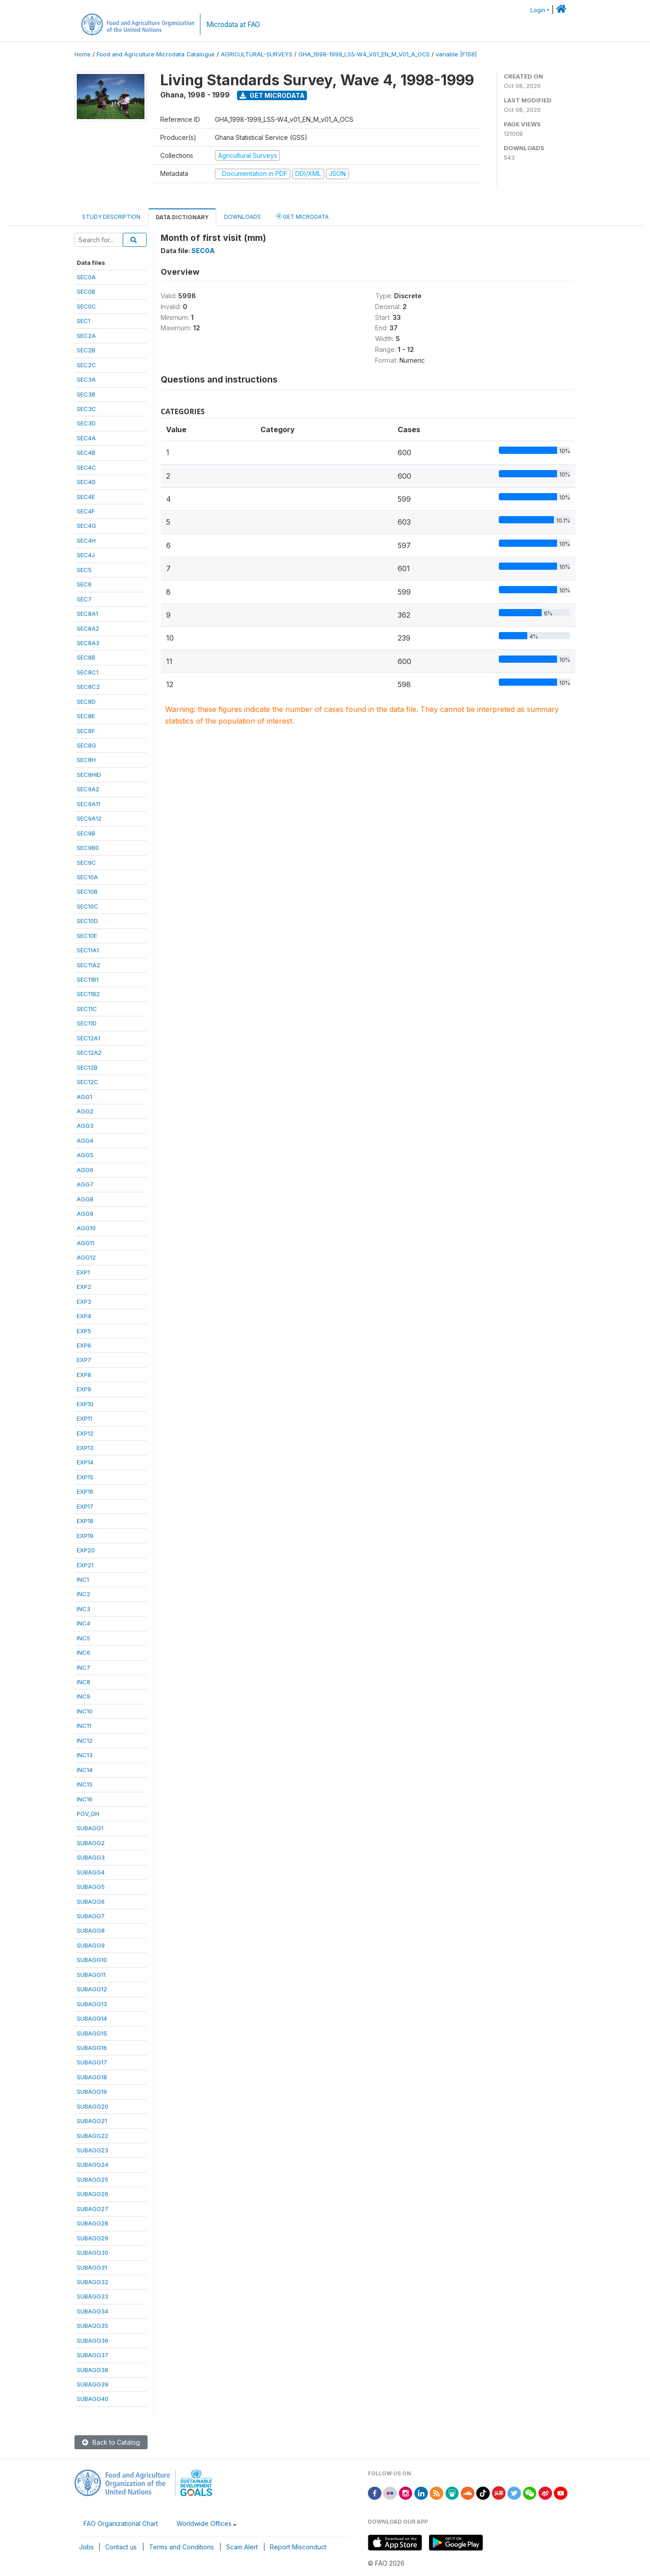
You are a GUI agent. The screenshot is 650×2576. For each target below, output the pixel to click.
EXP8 (84, 1374)
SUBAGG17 (92, 2062)
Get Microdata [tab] (302, 216)
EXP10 (85, 1404)
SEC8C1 (87, 672)
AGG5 (85, 1155)
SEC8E (86, 716)
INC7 (83, 1667)
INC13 (85, 1755)
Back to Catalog (111, 2442)
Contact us (121, 2547)
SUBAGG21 (92, 2120)
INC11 (84, 1725)
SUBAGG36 (92, 2340)
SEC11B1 (87, 979)
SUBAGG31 (92, 2267)
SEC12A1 (88, 1038)
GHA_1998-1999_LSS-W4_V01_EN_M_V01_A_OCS (364, 54)
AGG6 (85, 1169)
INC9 (83, 1696)
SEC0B (86, 291)
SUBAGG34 (92, 2311)
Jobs (86, 2547)
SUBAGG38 (92, 2369)
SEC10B (87, 891)
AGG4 (85, 1140)
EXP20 (86, 1550)
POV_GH (88, 1813)
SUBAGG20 (92, 2106)
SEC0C (86, 306)
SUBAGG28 (92, 2223)
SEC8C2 (88, 686)
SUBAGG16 (92, 2047)
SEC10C (87, 906)
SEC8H (86, 759)
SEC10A (87, 877)
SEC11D (87, 1023)
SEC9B (86, 833)
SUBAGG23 (92, 2150)
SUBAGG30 (92, 2252)
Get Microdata (272, 95)
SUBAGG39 (92, 2384)
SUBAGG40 (92, 2398)
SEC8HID (89, 774)
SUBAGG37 (92, 2355)
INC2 (83, 1593)
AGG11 (85, 1242)
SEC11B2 (88, 993)
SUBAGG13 (92, 2004)
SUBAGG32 (92, 2281)
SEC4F (86, 511)
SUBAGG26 (92, 2193)
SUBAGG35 (92, 2325)
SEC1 (83, 320)
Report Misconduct (298, 2547)
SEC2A (86, 335)
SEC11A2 (88, 965)
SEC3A (86, 379)
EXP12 (85, 1433)
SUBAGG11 (91, 1974)
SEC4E (86, 496)
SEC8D (86, 701)
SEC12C (87, 1081)
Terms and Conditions (181, 2547)
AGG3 (85, 1125)
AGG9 (85, 1213)
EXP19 (85, 1535)
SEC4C (86, 467)
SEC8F (86, 730)
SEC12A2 (89, 1052)
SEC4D (86, 481)
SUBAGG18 (92, 2077)
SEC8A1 (87, 613)
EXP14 (85, 1462)
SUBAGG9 (91, 1945)
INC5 (83, 1638)
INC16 (85, 1799)
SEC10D (87, 920)
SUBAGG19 (92, 2091)
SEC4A (86, 438)
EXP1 (83, 1272)
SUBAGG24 (92, 2164)
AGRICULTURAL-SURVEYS (256, 54)
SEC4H (86, 540)
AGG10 (86, 1228)
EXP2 (84, 1286)
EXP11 (84, 1418)
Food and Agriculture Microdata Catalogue (156, 54)
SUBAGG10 (92, 1959)
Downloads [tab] (242, 216)
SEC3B (86, 394)
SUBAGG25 (92, 2179)
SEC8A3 (88, 642)
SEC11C (87, 1008)
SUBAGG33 (92, 2296)
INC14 (85, 1769)
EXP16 (85, 1491)
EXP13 (85, 1447)
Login (537, 10)
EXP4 (84, 1316)
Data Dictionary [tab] (182, 217)
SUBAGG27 (92, 2208)
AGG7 (85, 1184)
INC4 (83, 1623)
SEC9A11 (88, 804)
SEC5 (84, 569)
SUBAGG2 (91, 1843)
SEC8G (86, 745)
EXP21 (85, 1565)
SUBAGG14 (92, 2018)
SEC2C (86, 365)
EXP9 (84, 1389)
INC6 (83, 1652)
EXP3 (84, 1301)
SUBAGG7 (91, 1916)
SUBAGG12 (92, 1989)
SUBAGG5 (91, 1886)
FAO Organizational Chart (121, 2523)
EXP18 (85, 1520)
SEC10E (87, 935)
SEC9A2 (88, 789)
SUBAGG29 (92, 2238)
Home (82, 54)
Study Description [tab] (111, 216)
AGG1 (84, 1096)
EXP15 (85, 1477)
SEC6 (84, 584)
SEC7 (84, 599)
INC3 (83, 1608)
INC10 (85, 1711)
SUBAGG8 (91, 1930)
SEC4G (86, 525)
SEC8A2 (88, 628)
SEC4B (86, 452)
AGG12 (86, 1257)
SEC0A (86, 277)
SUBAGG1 (90, 1828)
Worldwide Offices (204, 2523)
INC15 (85, 1784)
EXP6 (84, 1345)
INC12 (85, 1740)
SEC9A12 (89, 818)
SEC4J (86, 555)
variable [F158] (456, 54)
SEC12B (87, 1067)
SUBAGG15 (92, 2033)
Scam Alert (242, 2547)
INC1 (83, 1579)
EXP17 (85, 1506)
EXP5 (84, 1330)
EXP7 (84, 1359)
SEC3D (86, 423)
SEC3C (86, 408)
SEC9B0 (88, 847)
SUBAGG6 (91, 1901)
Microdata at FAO (233, 24)
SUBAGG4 (91, 1872)
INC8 (83, 1681)
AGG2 (85, 1111)
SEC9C (86, 862)
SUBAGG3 (91, 1857)
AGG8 (85, 1199)
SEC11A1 (88, 950)
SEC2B (86, 350)
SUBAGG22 (92, 2135)
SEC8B (86, 657)
